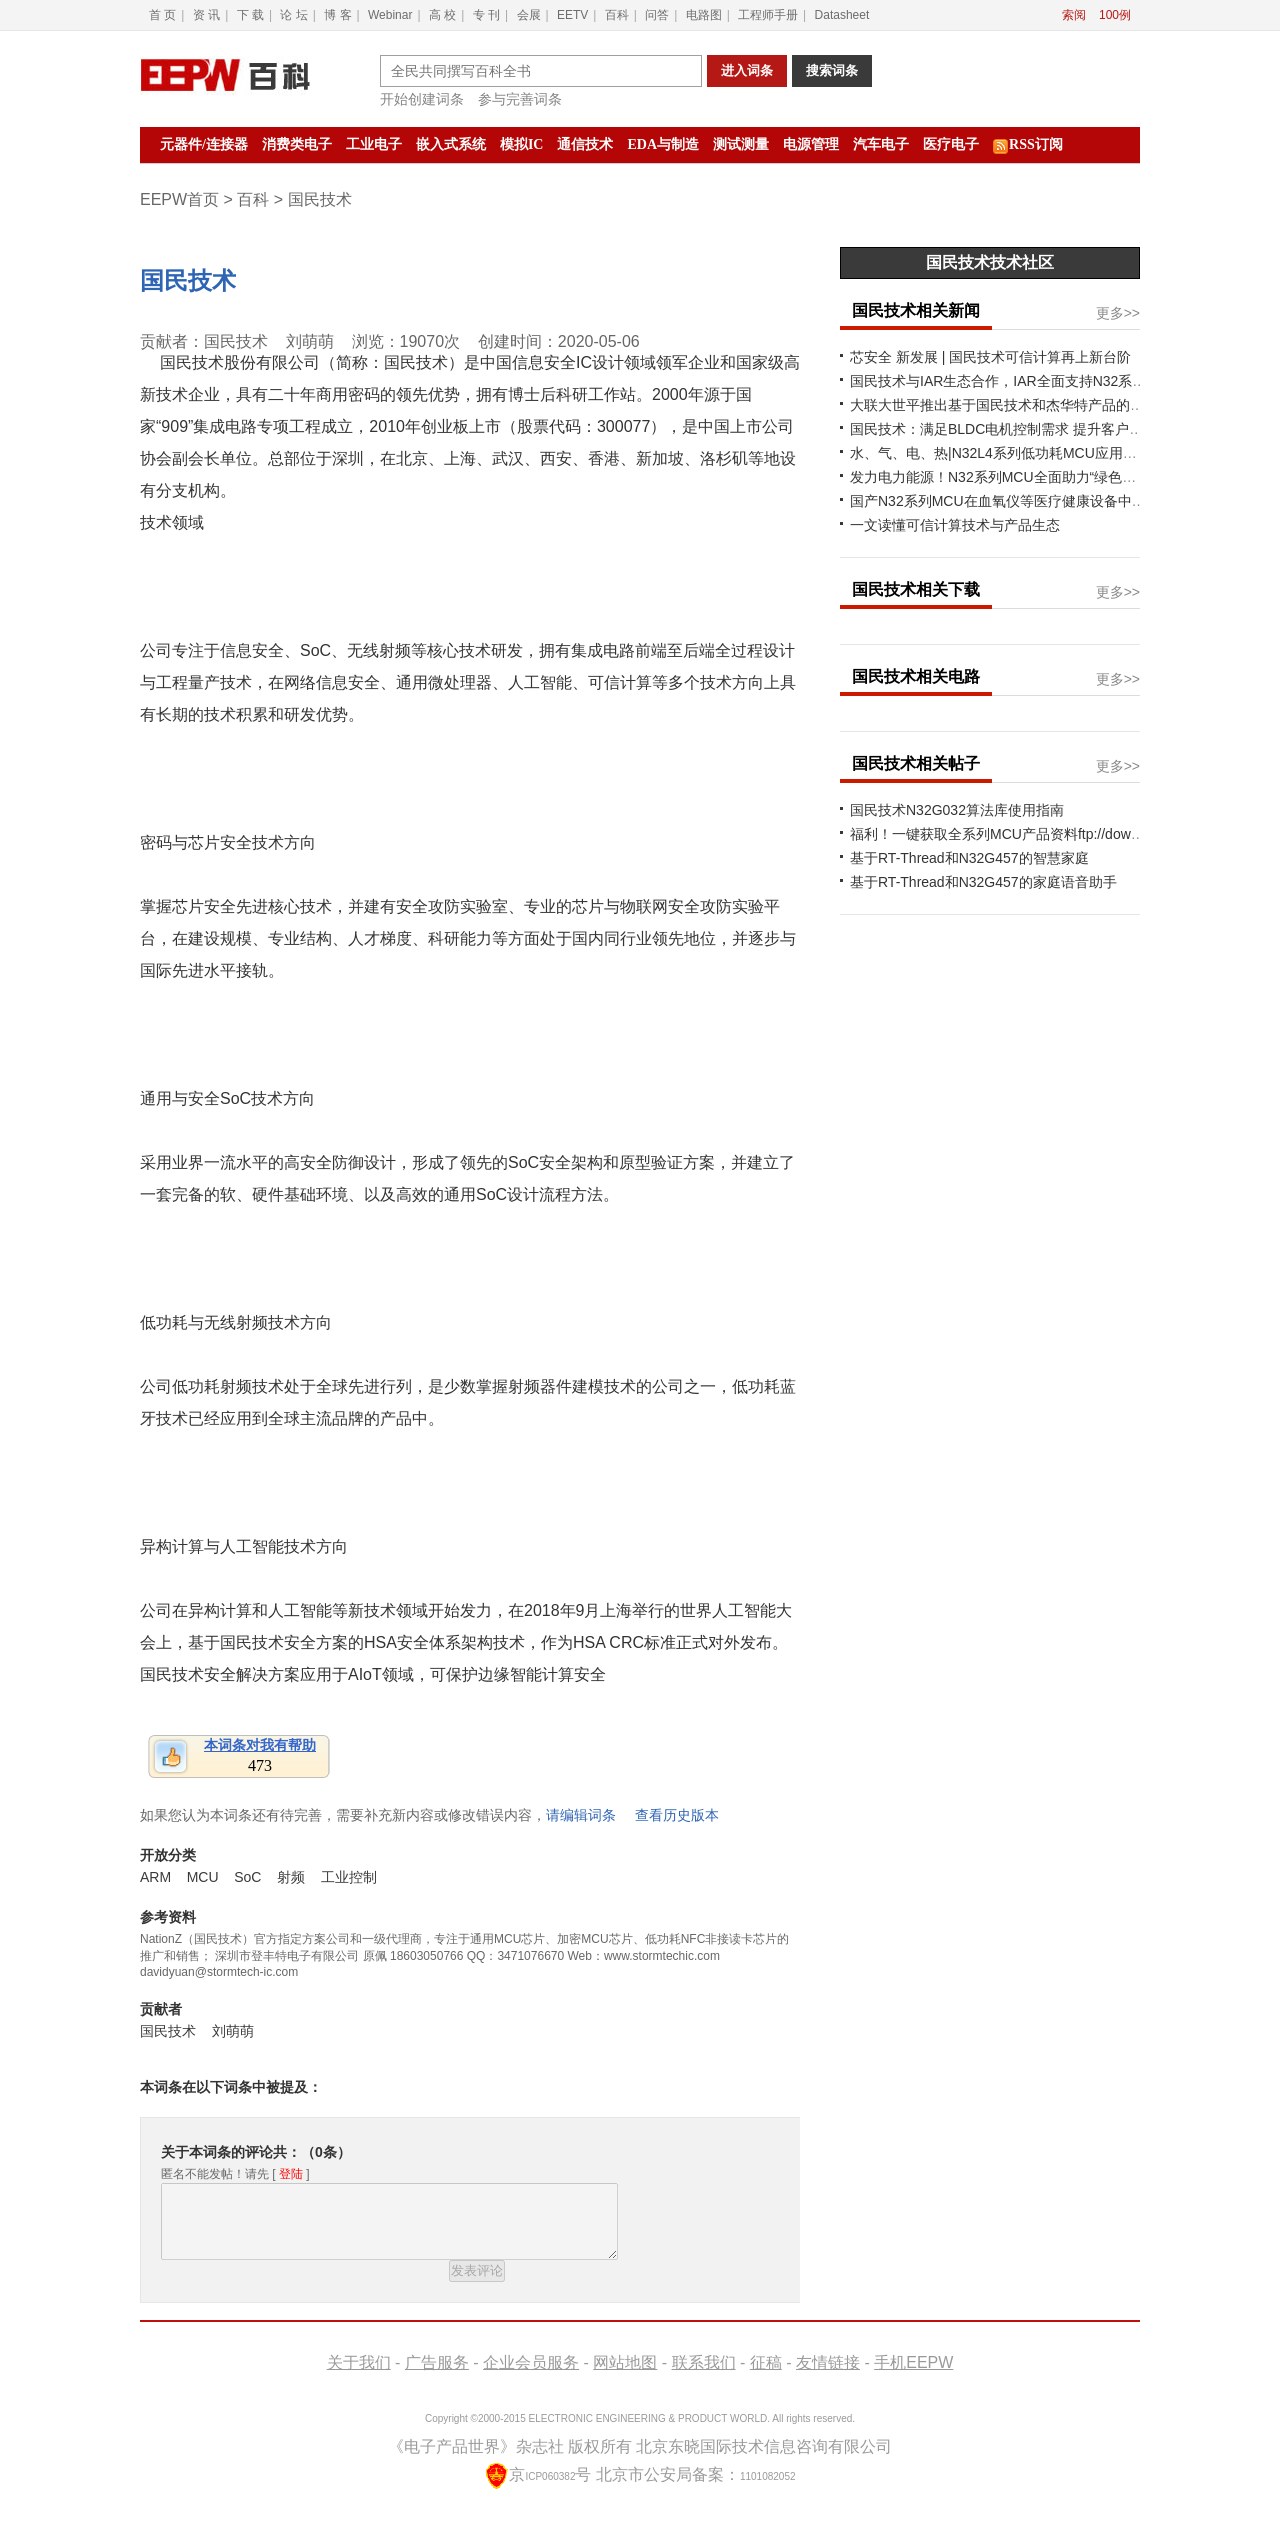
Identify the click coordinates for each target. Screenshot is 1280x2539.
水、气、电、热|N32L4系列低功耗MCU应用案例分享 (1014, 453)
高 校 (442, 15)
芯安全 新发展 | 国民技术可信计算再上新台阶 (990, 357)
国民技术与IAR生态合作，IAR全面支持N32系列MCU (1014, 381)
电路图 (704, 15)
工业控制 (349, 1877)
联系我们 (704, 2377)
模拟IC (522, 144)
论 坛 (293, 15)
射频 (291, 1877)
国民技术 (188, 281)
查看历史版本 (677, 1815)
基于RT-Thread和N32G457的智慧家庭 (969, 858)
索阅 (1074, 15)
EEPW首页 (179, 199)
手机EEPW (913, 2377)
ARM (155, 1877)
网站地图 (625, 2377)
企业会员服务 (531, 2377)
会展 (529, 15)
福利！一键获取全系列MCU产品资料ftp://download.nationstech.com (1060, 834)
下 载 (250, 15)
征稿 (766, 2377)
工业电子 (374, 144)
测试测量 (741, 144)
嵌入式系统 (451, 144)
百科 (617, 15)
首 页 (162, 15)
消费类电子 (297, 144)
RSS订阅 (1028, 145)
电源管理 (811, 144)
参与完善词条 (520, 99)
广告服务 (437, 2377)
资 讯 (206, 15)
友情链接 (828, 2377)
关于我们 (359, 2377)
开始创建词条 (422, 99)
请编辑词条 (581, 1815)
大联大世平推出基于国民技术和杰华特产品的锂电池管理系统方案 (1053, 405)
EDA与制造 (663, 144)
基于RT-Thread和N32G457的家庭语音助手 (983, 882)
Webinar (390, 15)
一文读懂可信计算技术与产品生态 (955, 525)
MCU (203, 1877)
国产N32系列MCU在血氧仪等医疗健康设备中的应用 (1012, 501)
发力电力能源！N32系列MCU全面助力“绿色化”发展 (1009, 477)
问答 (657, 15)
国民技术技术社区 (990, 262)
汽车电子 (881, 144)
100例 (1115, 15)
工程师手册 (768, 15)
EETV (572, 15)
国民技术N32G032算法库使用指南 (957, 810)
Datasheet (842, 15)
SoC (247, 1877)
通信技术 (585, 144)
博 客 (337, 15)
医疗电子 (951, 144)
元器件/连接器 (204, 144)
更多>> (1118, 313)
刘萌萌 (310, 341)
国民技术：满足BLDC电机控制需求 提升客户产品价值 (1017, 429)
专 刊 (486, 15)
